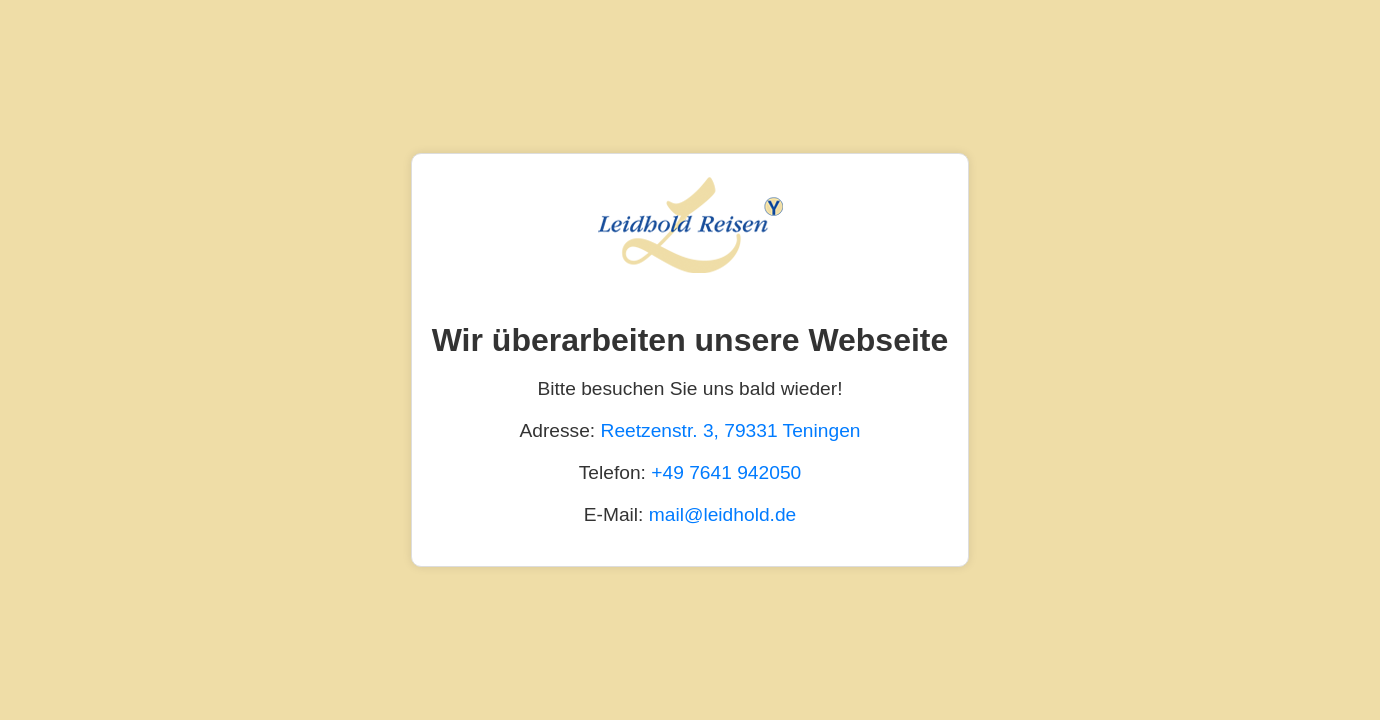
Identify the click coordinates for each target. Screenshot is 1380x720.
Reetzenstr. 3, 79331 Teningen (731, 430)
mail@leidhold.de (722, 514)
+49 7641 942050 (726, 472)
